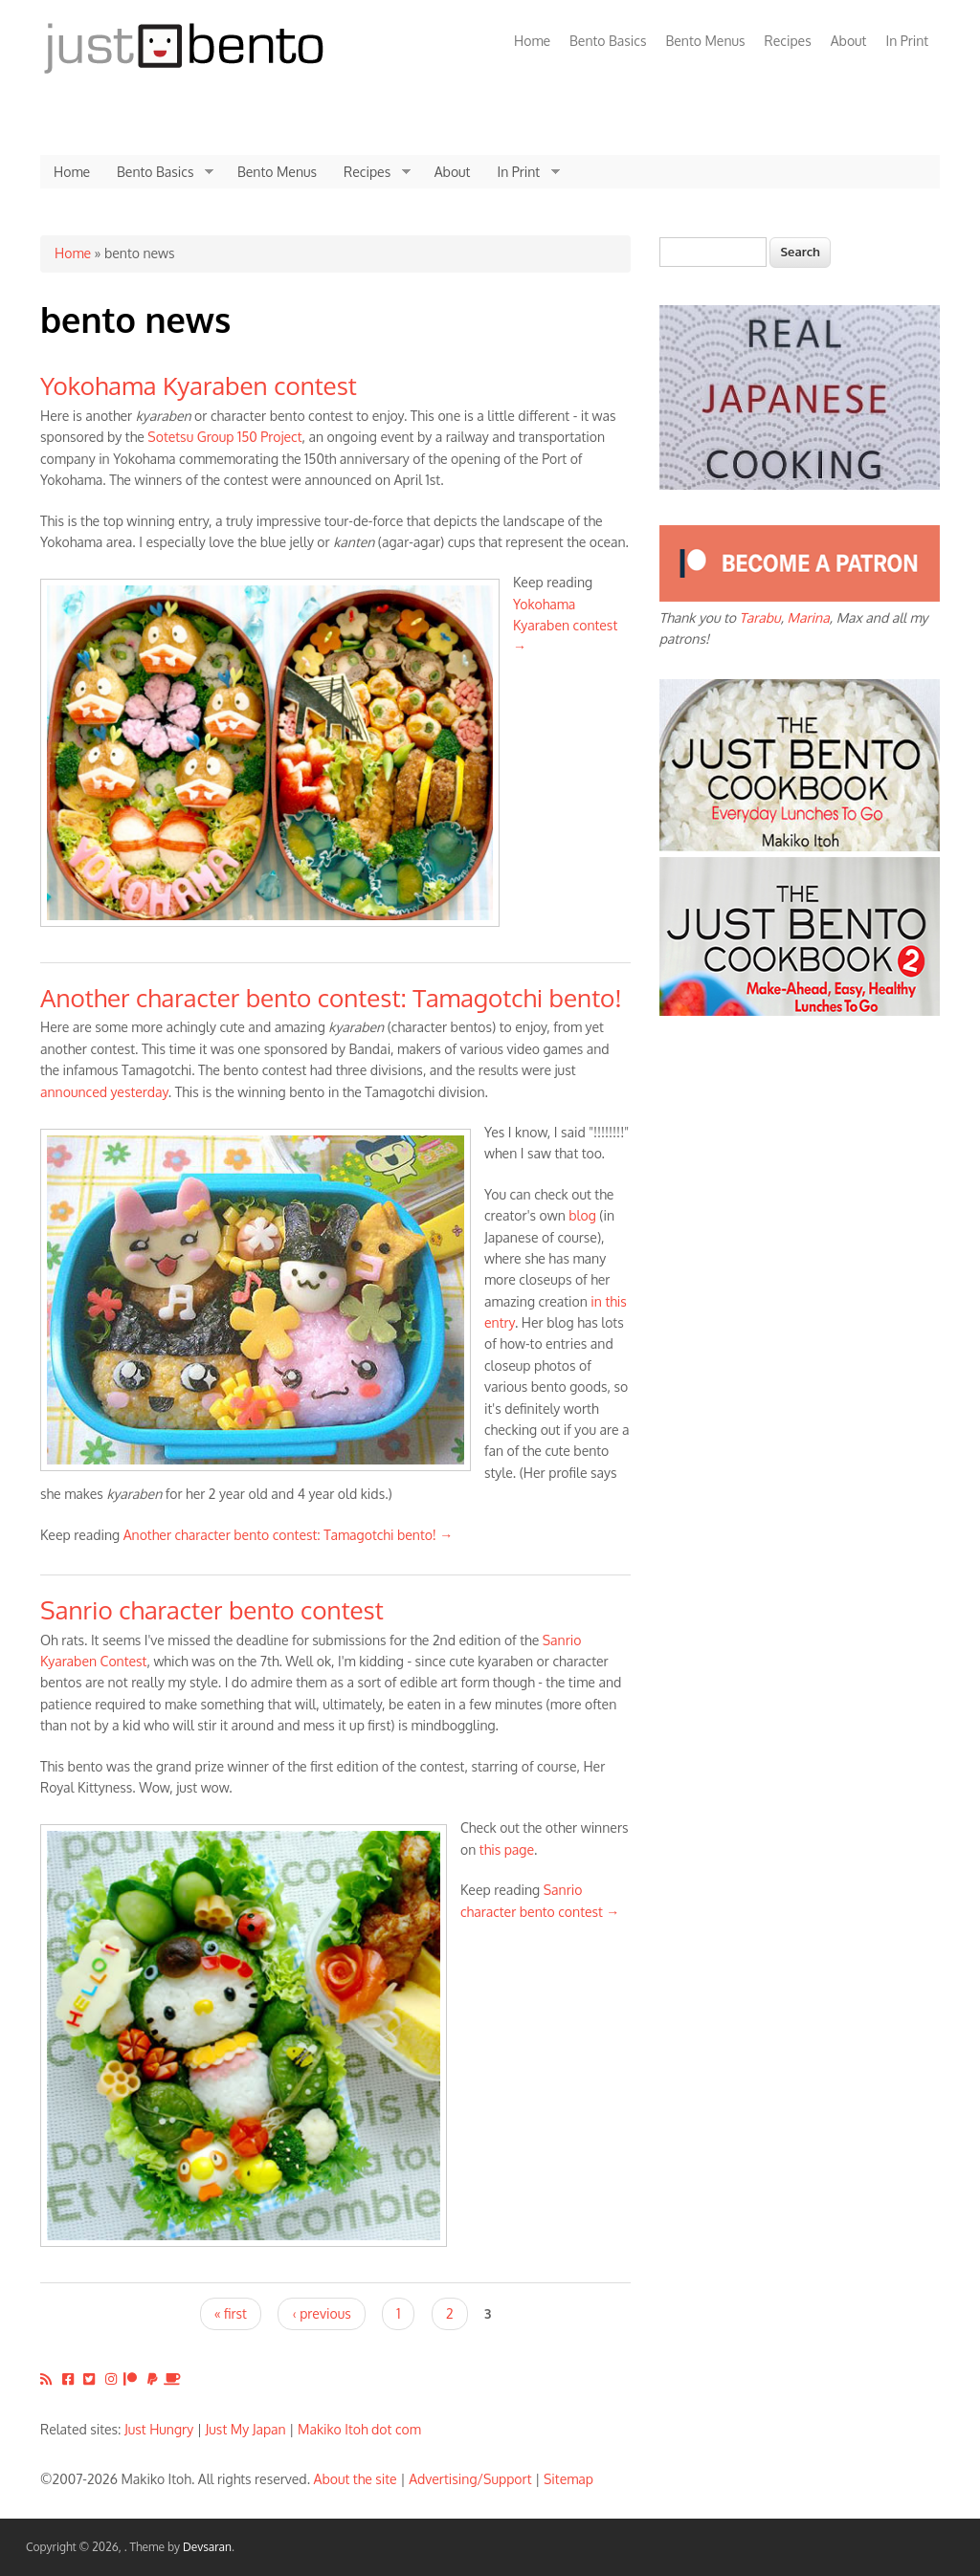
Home (532, 41)
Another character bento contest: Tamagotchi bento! (331, 997)
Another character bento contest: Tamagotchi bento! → (288, 1535)
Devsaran (207, 2547)
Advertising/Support (470, 2479)
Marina (809, 617)
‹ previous (321, 2313)
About (849, 41)
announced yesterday (104, 1092)
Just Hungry (158, 2429)
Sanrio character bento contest (212, 1609)
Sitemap (568, 2479)
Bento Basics (607, 41)
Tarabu (760, 617)
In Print (906, 41)
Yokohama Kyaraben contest (198, 385)
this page (506, 1849)
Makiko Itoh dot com (359, 2429)
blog (582, 1215)
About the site (355, 2479)
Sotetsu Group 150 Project (224, 437)
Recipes (788, 41)
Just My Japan (246, 2429)
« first (230, 2313)
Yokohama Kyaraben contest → (565, 625)
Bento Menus (705, 41)
